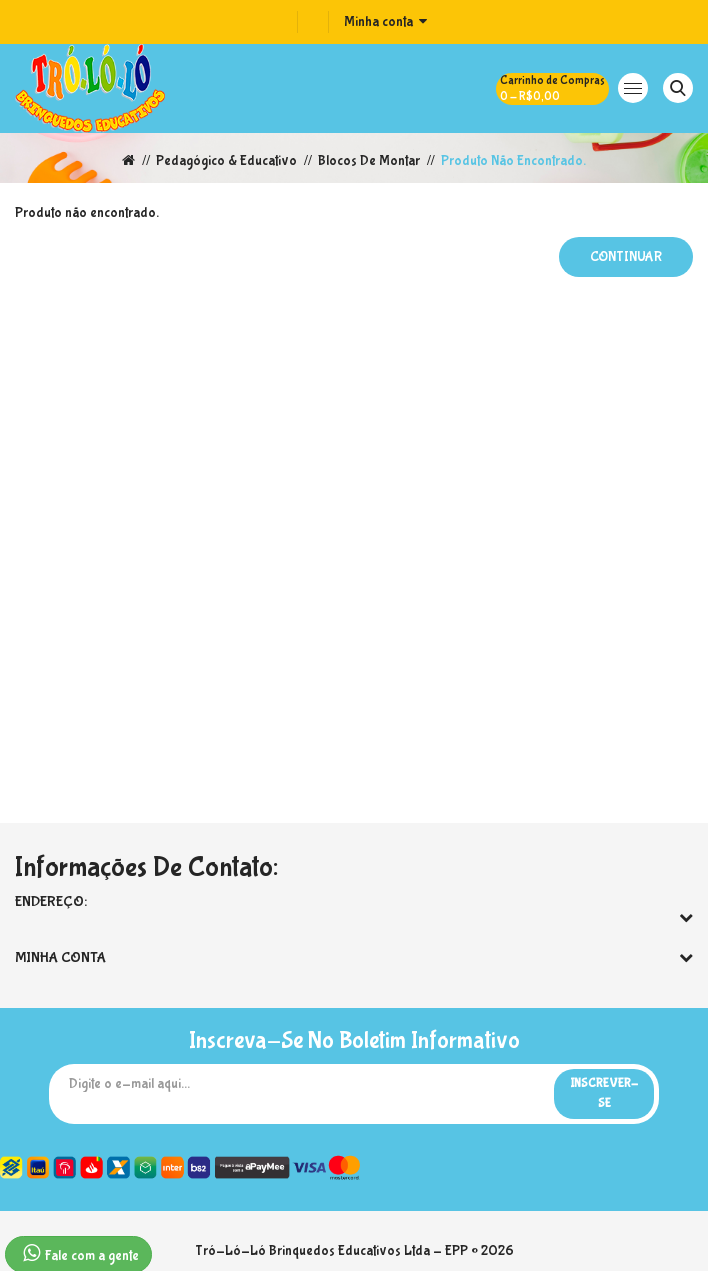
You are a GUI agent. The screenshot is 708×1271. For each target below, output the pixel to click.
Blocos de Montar (369, 161)
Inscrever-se (604, 1094)
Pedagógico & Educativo (226, 161)
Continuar (626, 257)
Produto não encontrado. (513, 161)
